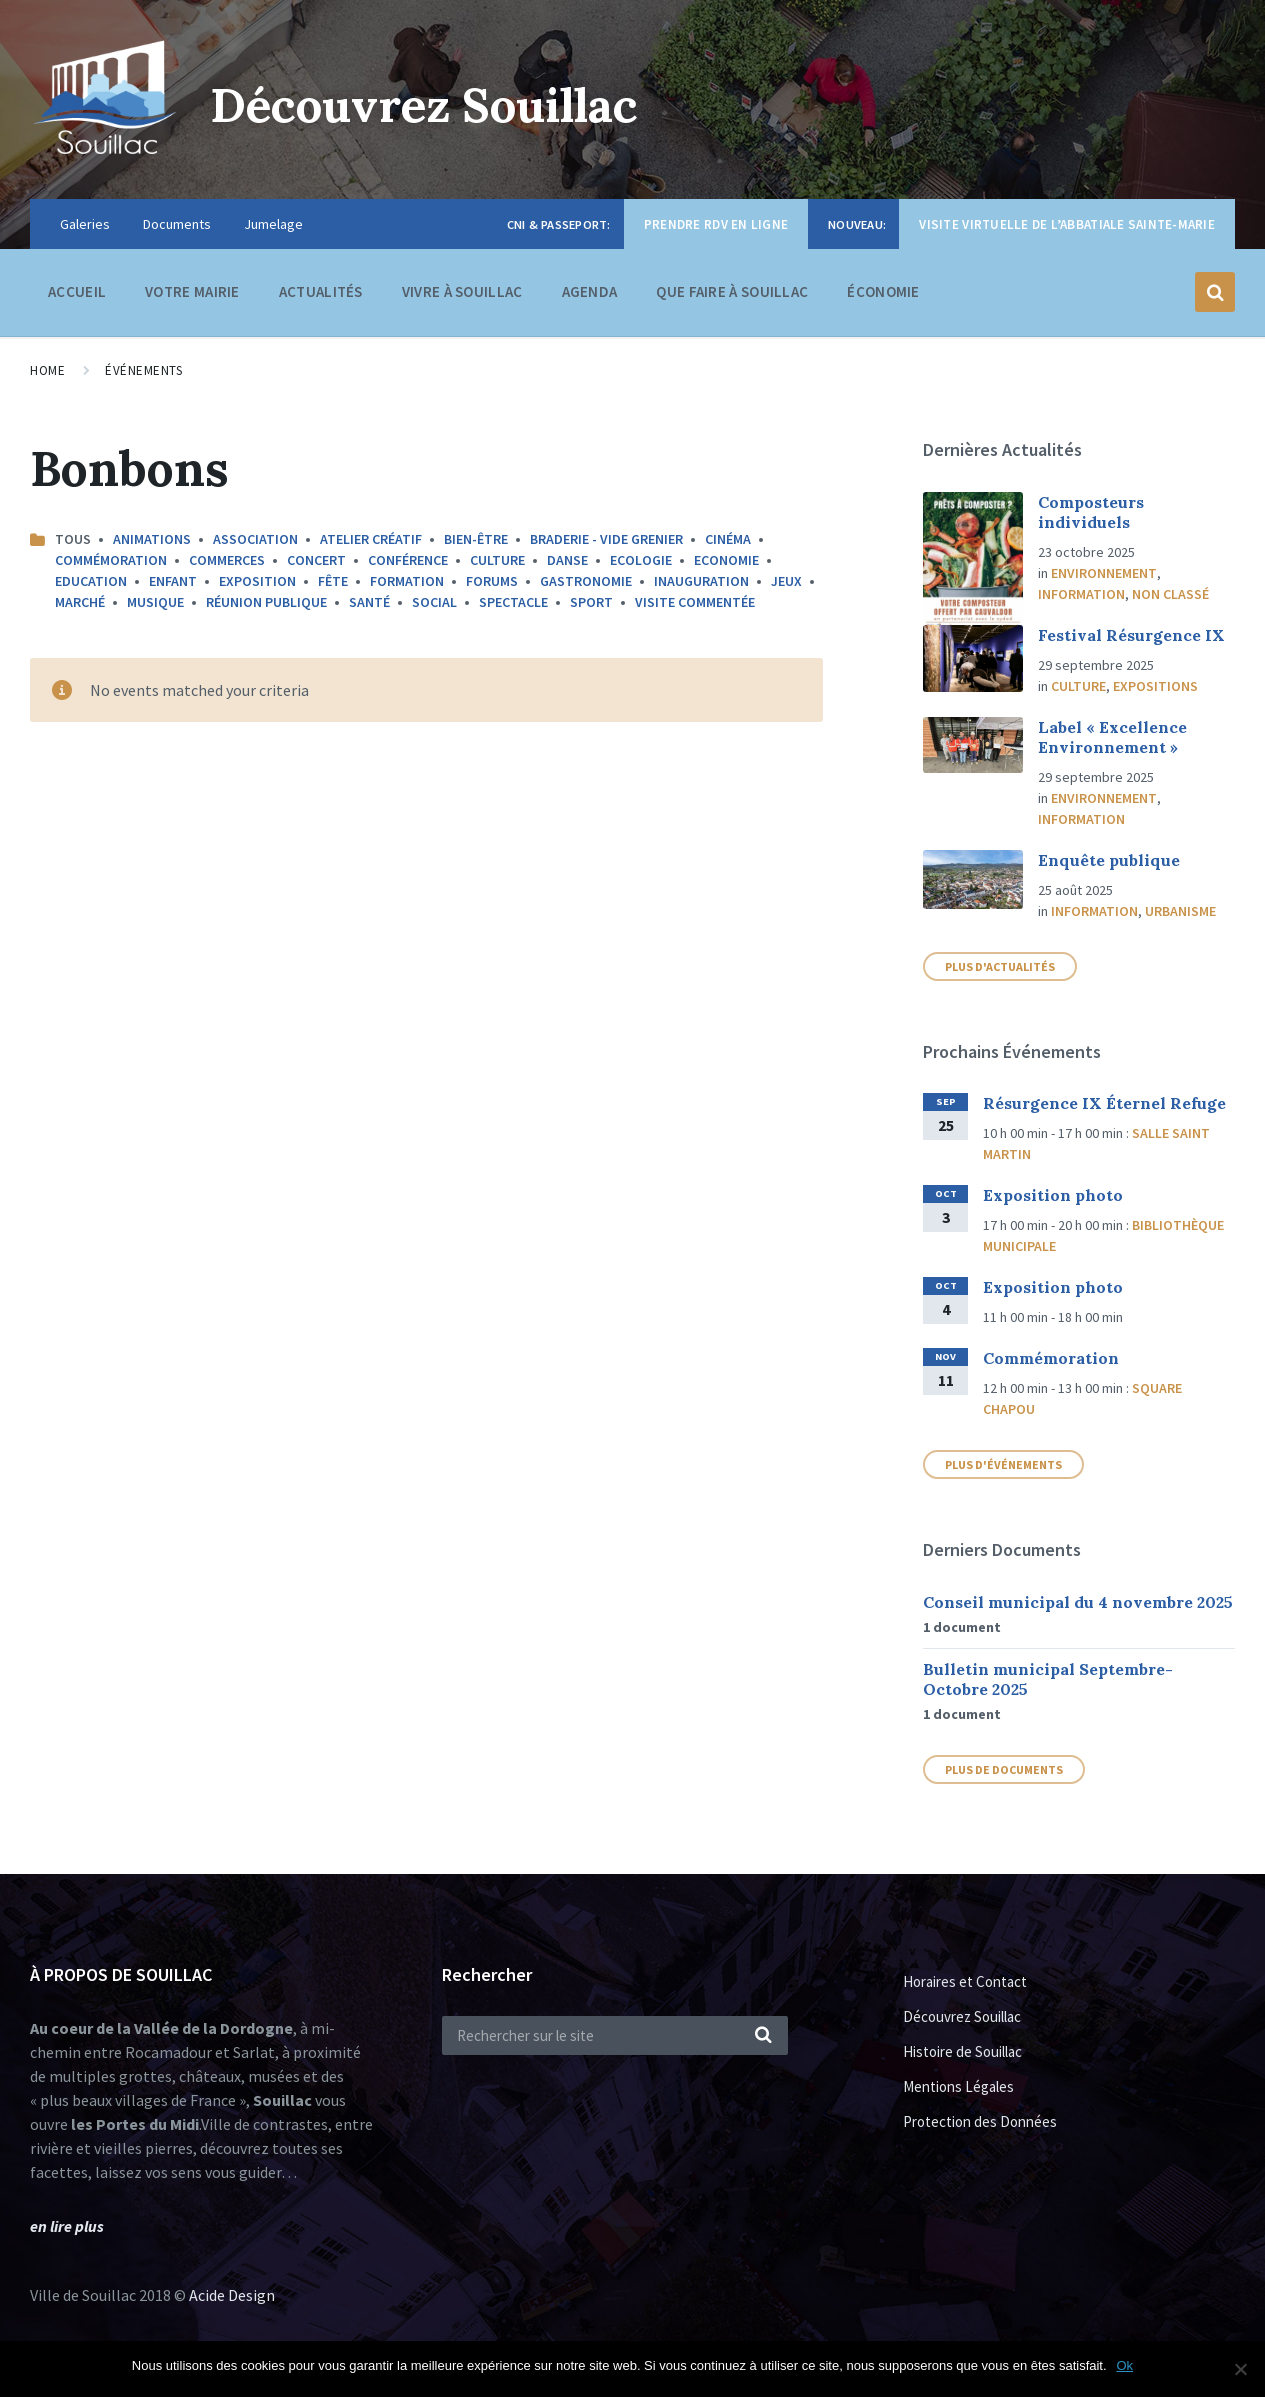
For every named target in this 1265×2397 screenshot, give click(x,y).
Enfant (173, 581)
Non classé (1170, 594)
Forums (492, 581)
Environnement (1104, 573)
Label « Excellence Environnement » (1112, 737)
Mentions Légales (958, 2086)
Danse (567, 560)
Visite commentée (695, 602)
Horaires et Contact (965, 1981)
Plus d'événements (1003, 1464)
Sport (591, 602)
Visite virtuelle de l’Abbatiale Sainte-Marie (1067, 224)
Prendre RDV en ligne (716, 224)
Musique (155, 602)
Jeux (786, 581)
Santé (369, 602)
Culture (497, 560)
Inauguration (701, 581)
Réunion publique (266, 602)
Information (1081, 594)
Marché (80, 602)
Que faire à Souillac (732, 296)
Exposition (257, 581)
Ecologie (641, 560)
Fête (333, 581)
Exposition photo (1053, 1195)
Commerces (227, 560)
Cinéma (728, 539)
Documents (177, 224)
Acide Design (232, 2295)
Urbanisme (1180, 911)
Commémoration (111, 560)
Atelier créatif (371, 539)
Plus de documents (1004, 1769)
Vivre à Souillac (462, 296)
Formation (407, 581)
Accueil (77, 291)
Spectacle (513, 602)
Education (91, 581)
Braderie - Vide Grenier (606, 539)
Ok (1125, 2365)
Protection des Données (980, 2121)
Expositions (1155, 686)
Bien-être (476, 539)
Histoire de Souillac (962, 2051)
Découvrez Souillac (431, 104)
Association (255, 539)
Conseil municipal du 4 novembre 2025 (1078, 1602)
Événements (143, 370)
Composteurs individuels (1091, 512)
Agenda (590, 291)
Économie (883, 296)
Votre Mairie (192, 296)
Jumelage (273, 224)
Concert (316, 560)
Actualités (321, 291)
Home (47, 370)
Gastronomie (586, 581)
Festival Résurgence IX (1131, 635)
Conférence (408, 560)
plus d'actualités (1000, 966)
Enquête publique (1109, 860)
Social (434, 602)
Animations (152, 539)
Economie (726, 560)
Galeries (85, 224)
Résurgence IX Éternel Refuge (1104, 1103)
